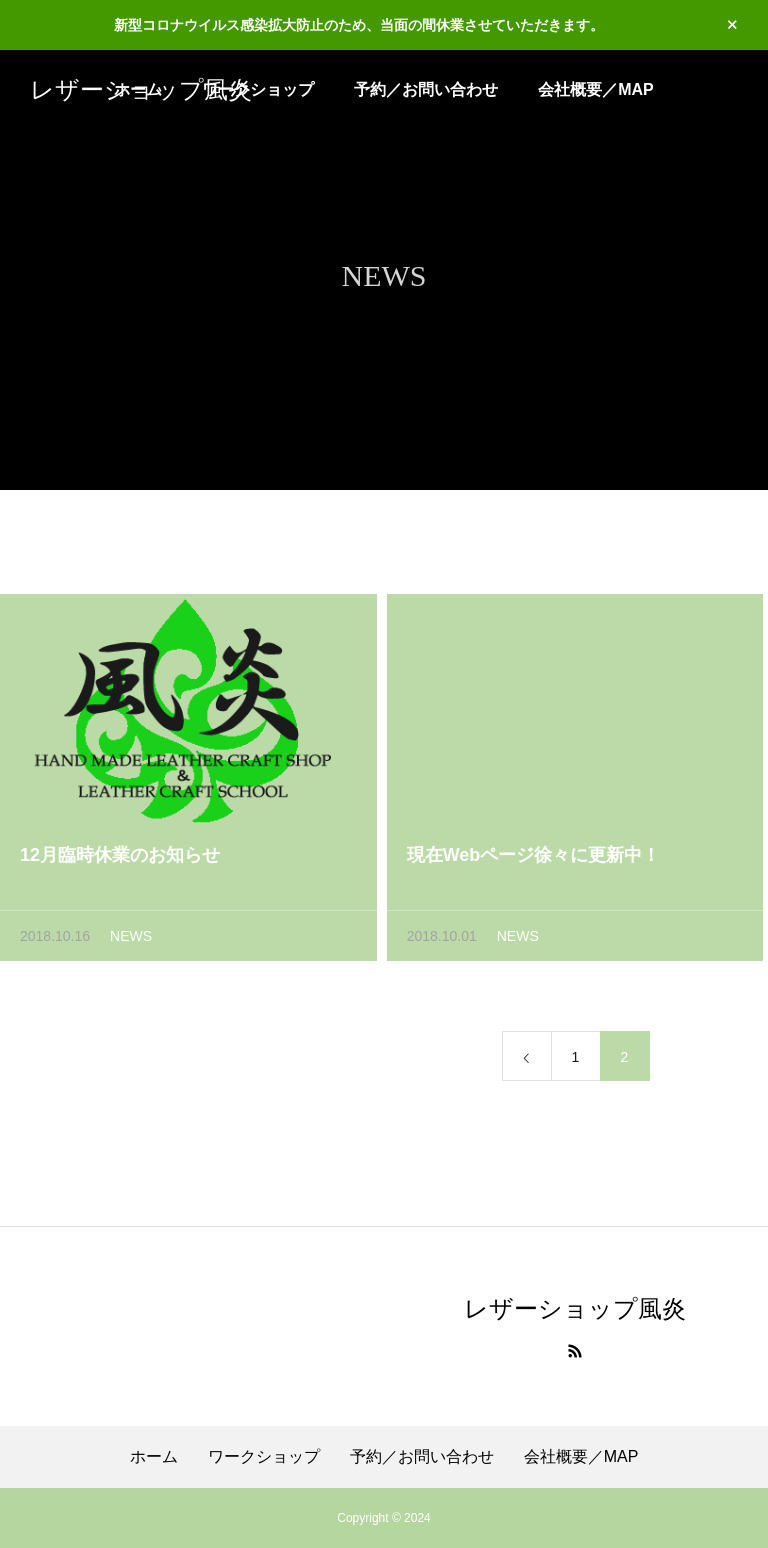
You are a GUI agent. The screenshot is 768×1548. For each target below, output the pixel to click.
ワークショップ (264, 1457)
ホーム (154, 1457)
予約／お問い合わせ (426, 89)
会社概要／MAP (596, 89)
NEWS (131, 940)
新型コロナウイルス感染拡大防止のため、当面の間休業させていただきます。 (359, 25)
